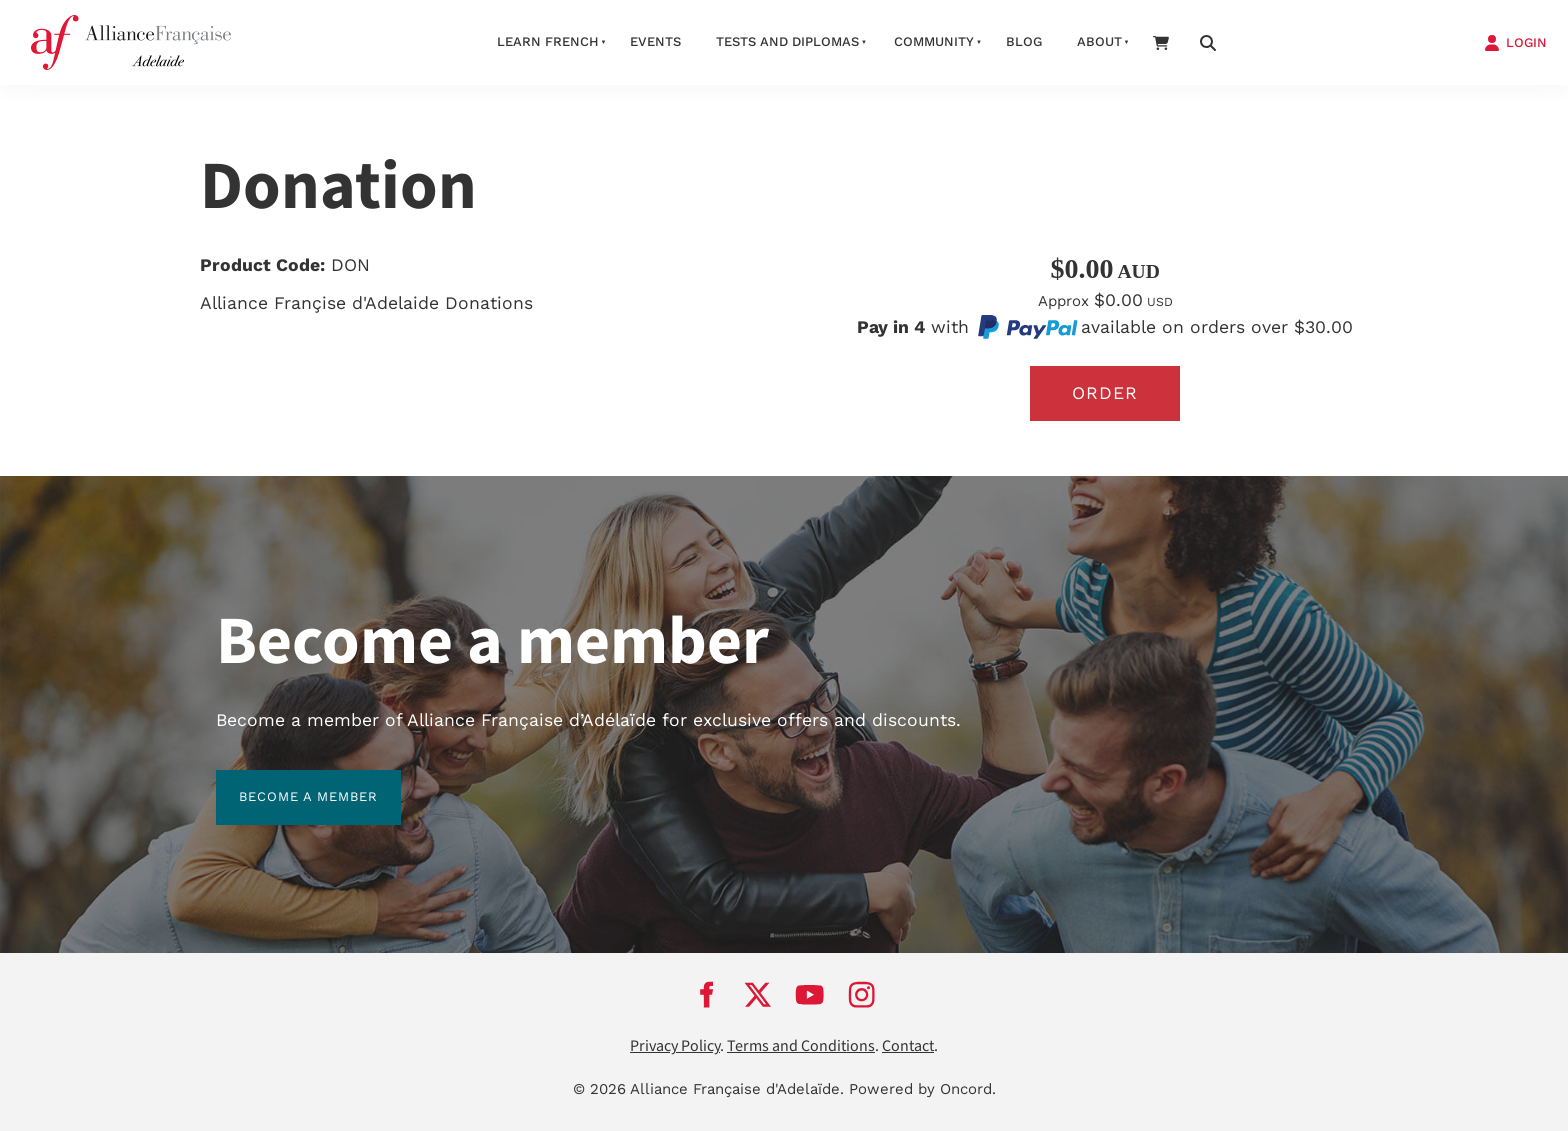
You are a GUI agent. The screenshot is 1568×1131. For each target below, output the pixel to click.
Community (934, 41)
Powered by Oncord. (922, 1089)
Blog (1024, 41)
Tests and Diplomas (787, 41)
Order (1105, 393)
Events (655, 41)
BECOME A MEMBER (285, 781)
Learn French (548, 41)
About (1099, 41)
